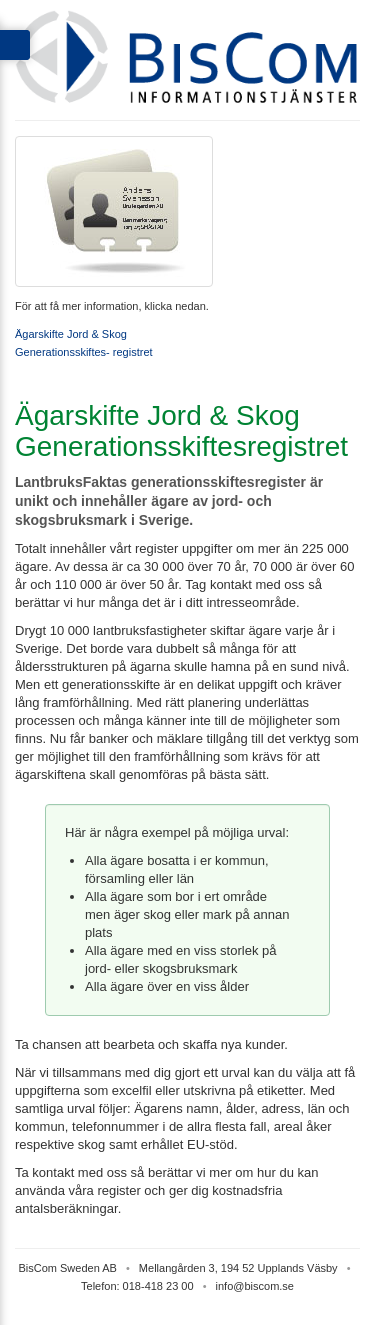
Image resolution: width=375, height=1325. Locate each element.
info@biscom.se (255, 1286)
